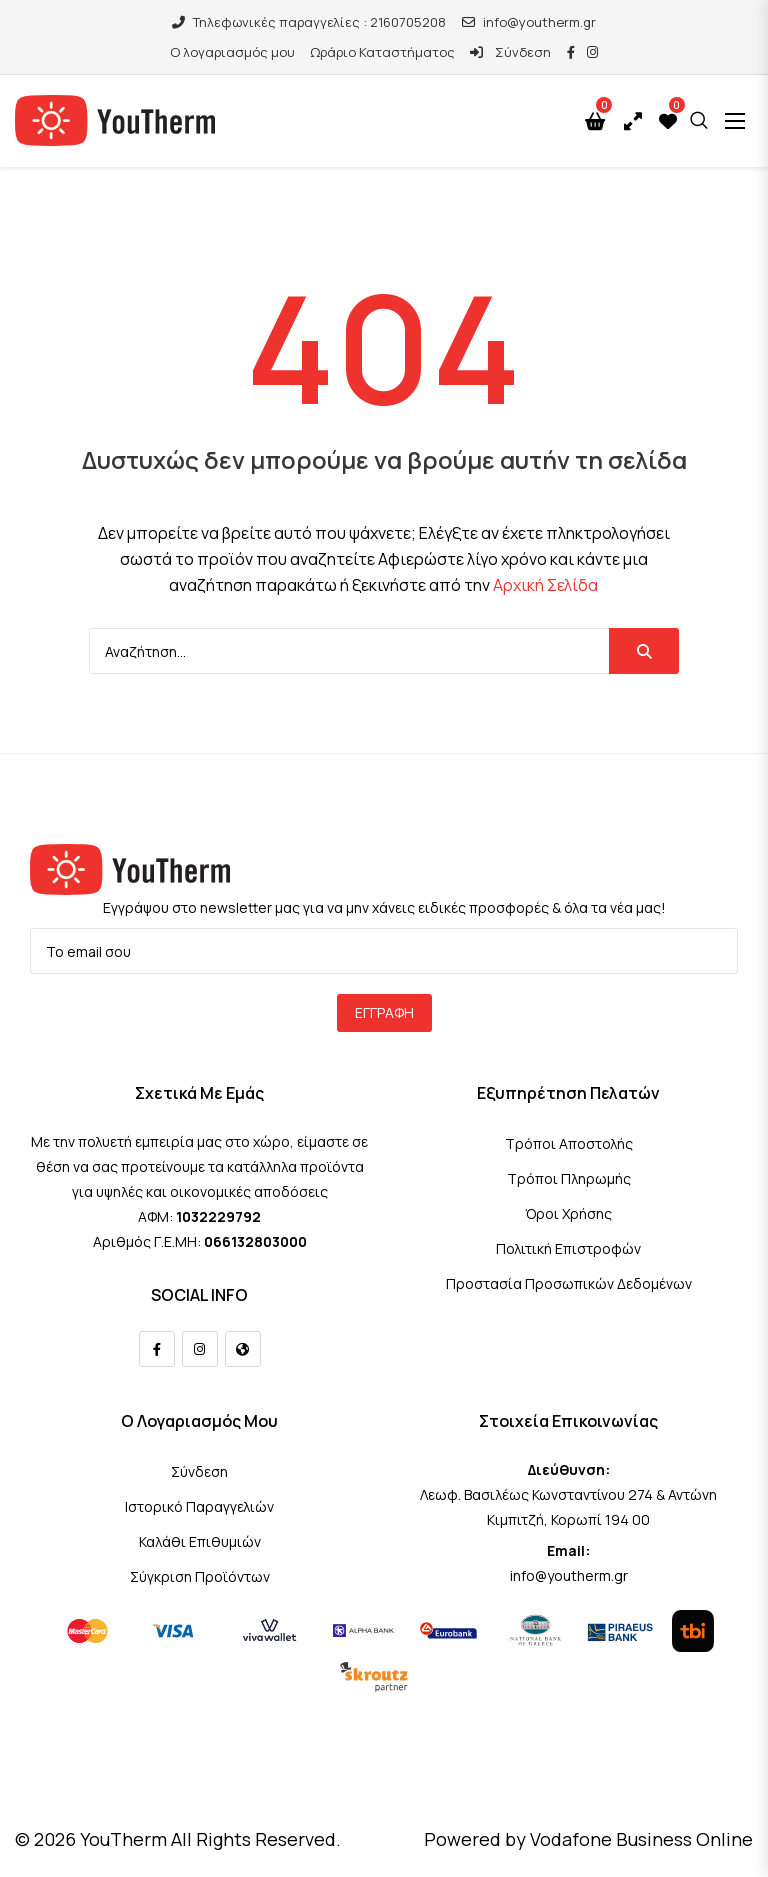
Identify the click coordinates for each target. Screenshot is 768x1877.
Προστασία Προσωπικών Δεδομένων (569, 1283)
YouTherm (123, 1839)
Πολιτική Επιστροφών (568, 1248)
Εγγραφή (384, 1012)
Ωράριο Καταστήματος (382, 52)
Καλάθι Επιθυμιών (200, 1541)
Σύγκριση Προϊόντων (200, 1576)
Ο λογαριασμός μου (232, 52)
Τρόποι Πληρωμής (569, 1178)
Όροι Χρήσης (568, 1213)
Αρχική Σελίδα (545, 585)
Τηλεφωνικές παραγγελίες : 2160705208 (309, 22)
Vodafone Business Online (641, 1839)
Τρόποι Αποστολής (569, 1143)
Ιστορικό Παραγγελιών (199, 1506)
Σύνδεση (510, 52)
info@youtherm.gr (529, 22)
